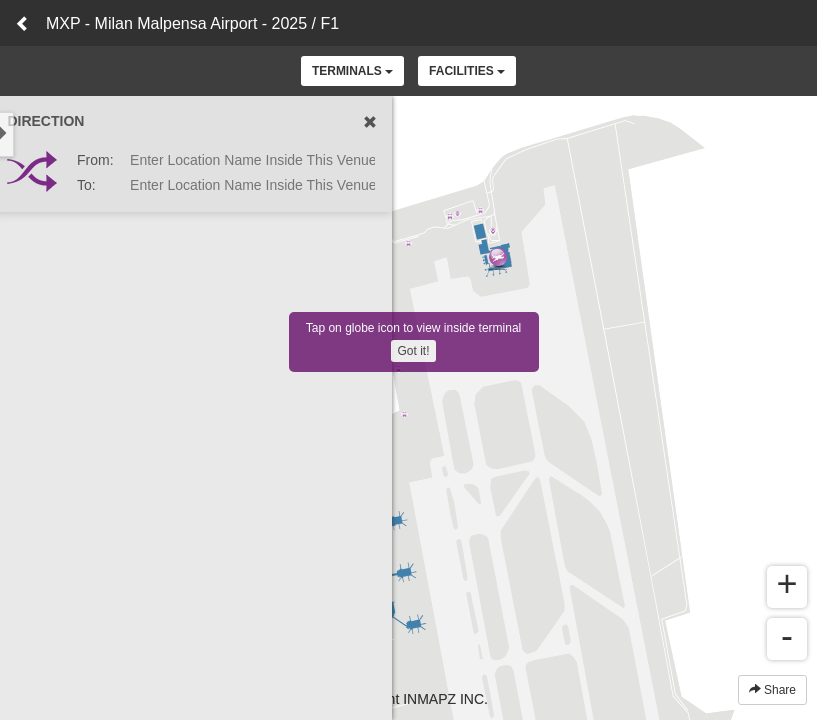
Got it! (413, 351)
